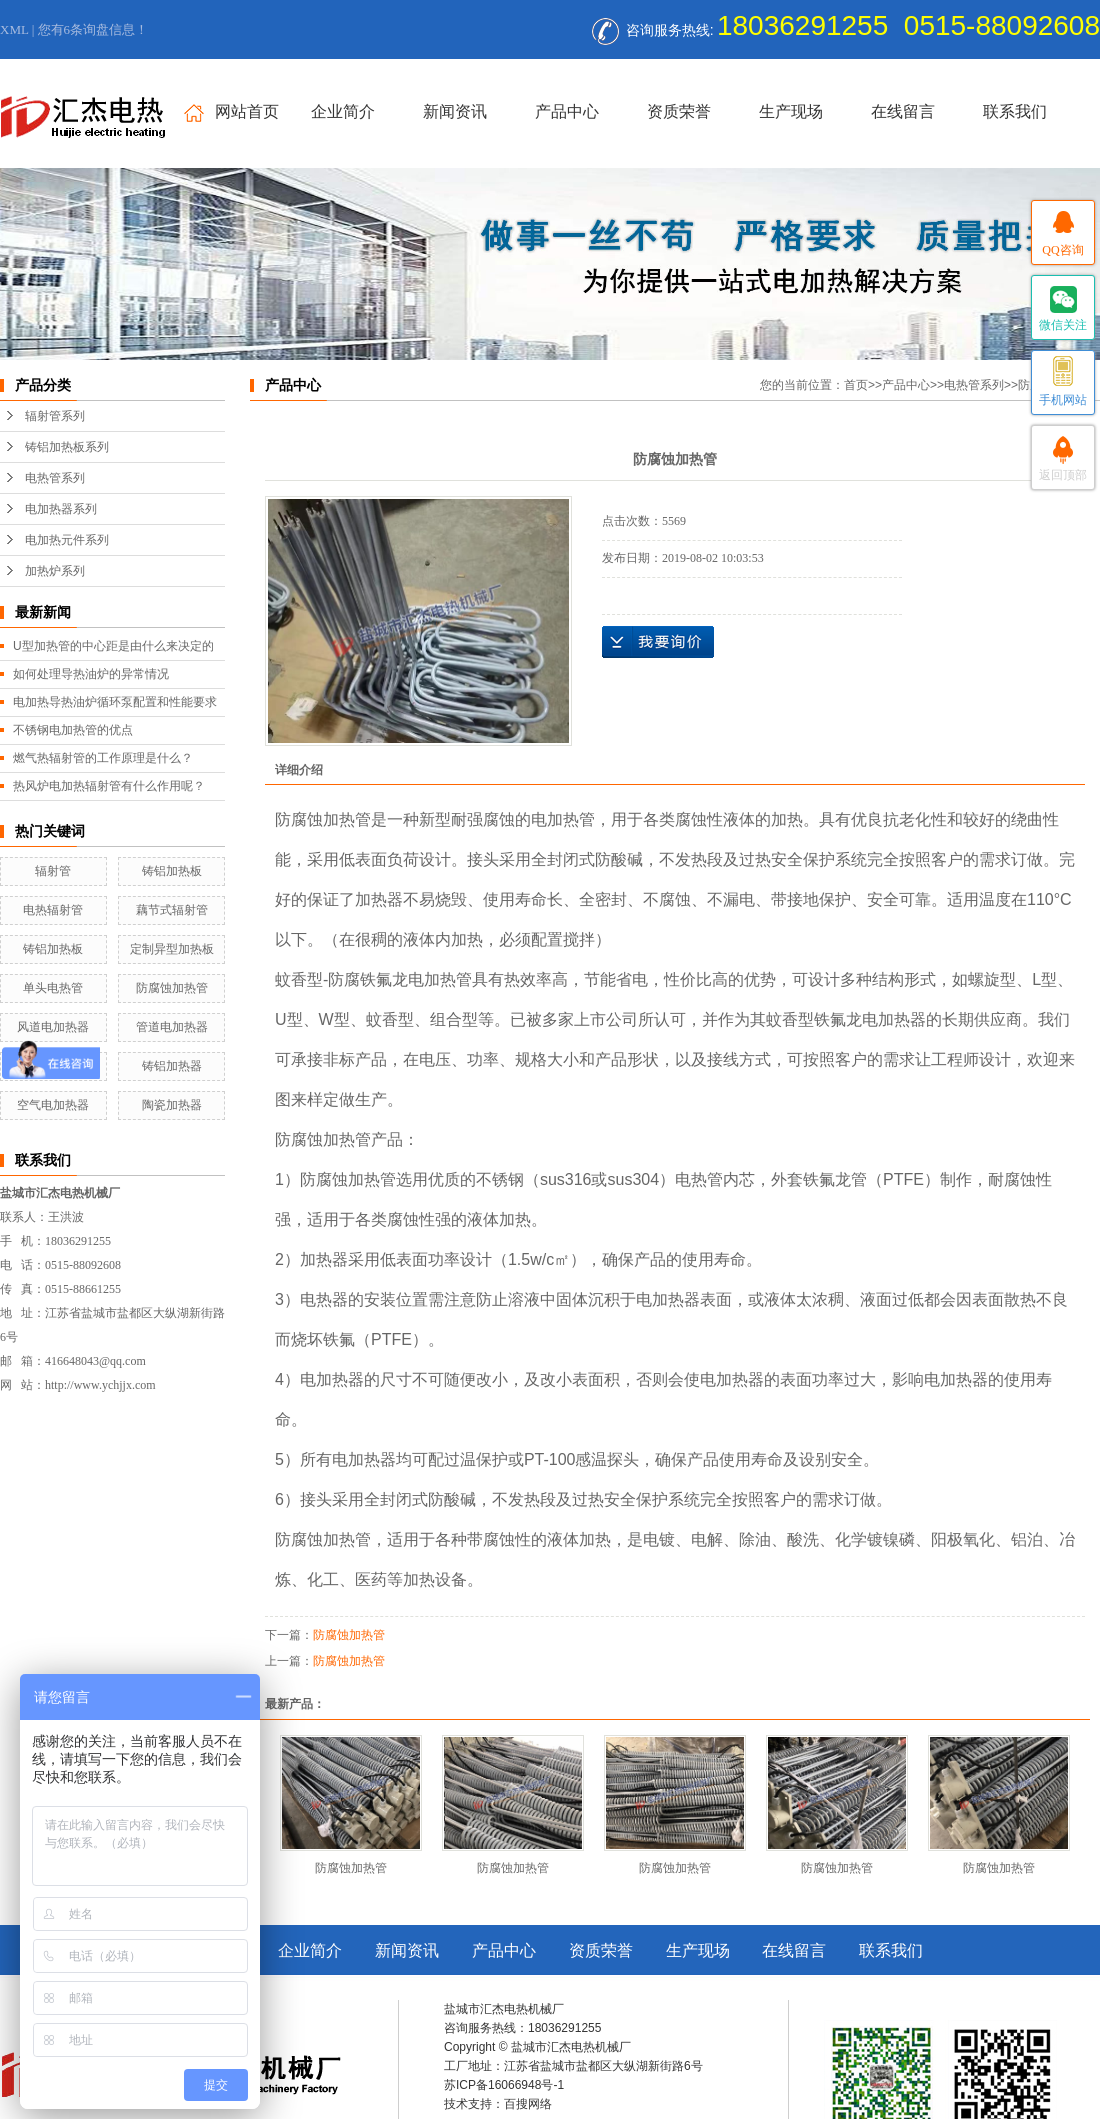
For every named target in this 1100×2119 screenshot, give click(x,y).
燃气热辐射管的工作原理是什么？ (103, 758)
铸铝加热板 (172, 871)
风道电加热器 (53, 1027)
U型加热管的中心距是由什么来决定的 (113, 646)
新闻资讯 (455, 111)
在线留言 (903, 111)
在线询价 (658, 642)
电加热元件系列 (67, 540)
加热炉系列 (55, 571)
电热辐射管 (53, 910)
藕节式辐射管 (172, 910)
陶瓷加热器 (172, 1105)
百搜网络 (528, 2104)
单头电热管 (53, 988)
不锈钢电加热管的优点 (73, 730)
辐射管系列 (55, 416)
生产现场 (791, 111)
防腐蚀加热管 (172, 988)
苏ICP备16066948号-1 (504, 2085)
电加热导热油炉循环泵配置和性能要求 (115, 702)
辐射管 (53, 871)
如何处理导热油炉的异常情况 (91, 674)
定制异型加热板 (172, 949)
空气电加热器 (53, 1105)
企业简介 (343, 111)
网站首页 (231, 112)
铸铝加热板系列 (67, 447)
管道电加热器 (172, 1027)
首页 (856, 385)
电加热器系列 (61, 509)
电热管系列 (55, 478)
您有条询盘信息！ (93, 29)
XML (14, 29)
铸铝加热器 (172, 1066)
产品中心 (567, 111)
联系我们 (1015, 111)
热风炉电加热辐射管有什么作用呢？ (109, 786)
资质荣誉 (679, 111)
